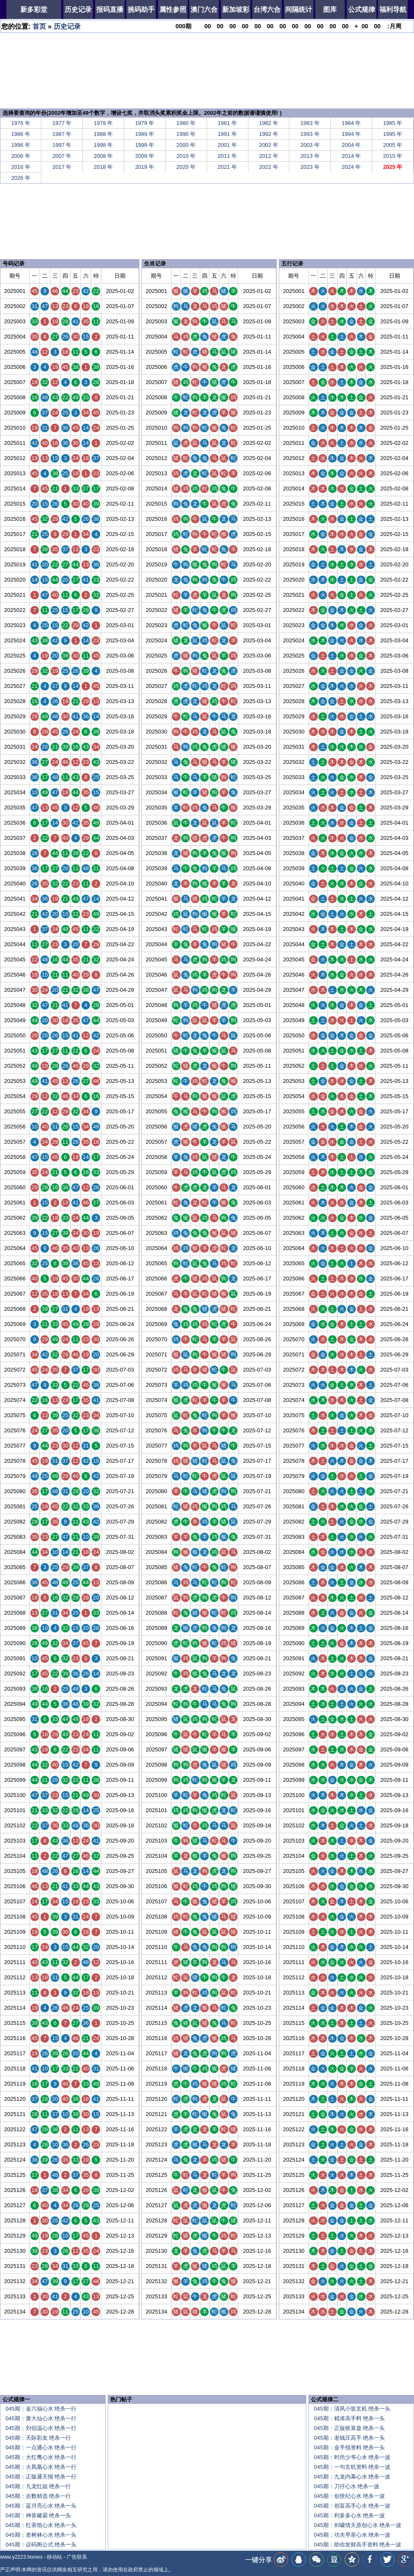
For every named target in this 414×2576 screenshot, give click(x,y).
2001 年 (227, 145)
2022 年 (268, 167)
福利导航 (392, 9)
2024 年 (351, 167)
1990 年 (186, 134)
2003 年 (310, 145)
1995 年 (393, 134)
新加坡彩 (235, 9)
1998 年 (103, 145)
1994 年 (351, 134)
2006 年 (20, 156)
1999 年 (145, 145)
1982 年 (268, 123)
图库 (330, 9)
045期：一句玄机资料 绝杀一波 (352, 2467)
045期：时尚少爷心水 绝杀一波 (352, 2457)
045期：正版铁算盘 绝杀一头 (349, 2428)
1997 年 (62, 145)
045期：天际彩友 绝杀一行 (38, 2438)
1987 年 (62, 134)
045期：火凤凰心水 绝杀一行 (40, 2467)
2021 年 (227, 167)
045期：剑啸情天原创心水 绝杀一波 (357, 2525)
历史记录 (78, 9)
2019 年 (145, 167)
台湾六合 (267, 9)
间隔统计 (298, 9)
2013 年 (310, 156)
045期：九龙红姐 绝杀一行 (38, 2486)
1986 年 (20, 134)
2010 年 (186, 156)
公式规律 (361, 9)
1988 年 (103, 134)
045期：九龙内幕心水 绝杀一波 (352, 2476)
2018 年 (103, 167)
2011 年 (227, 156)
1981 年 (227, 123)
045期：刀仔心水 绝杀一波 (346, 2486)
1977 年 (62, 123)
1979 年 (145, 123)
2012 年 (268, 156)
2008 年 (103, 156)
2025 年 (393, 167)
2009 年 (145, 156)
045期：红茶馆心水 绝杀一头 (40, 2525)
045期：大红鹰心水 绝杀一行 (40, 2457)
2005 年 (393, 145)
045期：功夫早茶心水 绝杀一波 (352, 2535)
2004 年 (351, 145)
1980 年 (186, 123)
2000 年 (186, 145)
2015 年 (393, 156)
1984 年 (351, 123)
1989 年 (145, 134)
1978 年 (103, 123)
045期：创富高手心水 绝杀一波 (352, 2506)
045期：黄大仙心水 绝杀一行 (40, 2418)
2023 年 (310, 167)
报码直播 (109, 9)
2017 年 (62, 167)
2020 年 (186, 167)
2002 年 (268, 145)
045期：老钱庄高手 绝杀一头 (349, 2438)
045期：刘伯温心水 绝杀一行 (40, 2428)
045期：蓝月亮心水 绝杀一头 (40, 2506)
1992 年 (268, 134)
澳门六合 (204, 9)
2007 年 (62, 156)
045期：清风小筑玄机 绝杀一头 (352, 2409)
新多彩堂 (33, 9)
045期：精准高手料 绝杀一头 (349, 2418)
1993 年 (310, 134)
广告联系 (77, 2557)
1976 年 (20, 123)
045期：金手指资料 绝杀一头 (349, 2447)
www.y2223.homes (21, 2557)
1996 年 (20, 145)
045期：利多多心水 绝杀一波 (349, 2515)
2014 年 (351, 156)
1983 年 (310, 123)
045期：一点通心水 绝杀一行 (40, 2447)
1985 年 (393, 123)
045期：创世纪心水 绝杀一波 (349, 2496)
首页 (39, 26)
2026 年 (20, 178)
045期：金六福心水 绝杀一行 (40, 2409)
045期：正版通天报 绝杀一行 (40, 2476)
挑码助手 (141, 9)
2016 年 (20, 167)
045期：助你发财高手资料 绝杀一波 (357, 2544)
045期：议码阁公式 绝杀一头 (40, 2544)
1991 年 (227, 134)
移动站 (54, 2557)
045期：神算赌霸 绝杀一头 (38, 2515)
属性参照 (172, 9)
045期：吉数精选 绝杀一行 (38, 2496)
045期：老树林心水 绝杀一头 (40, 2535)
